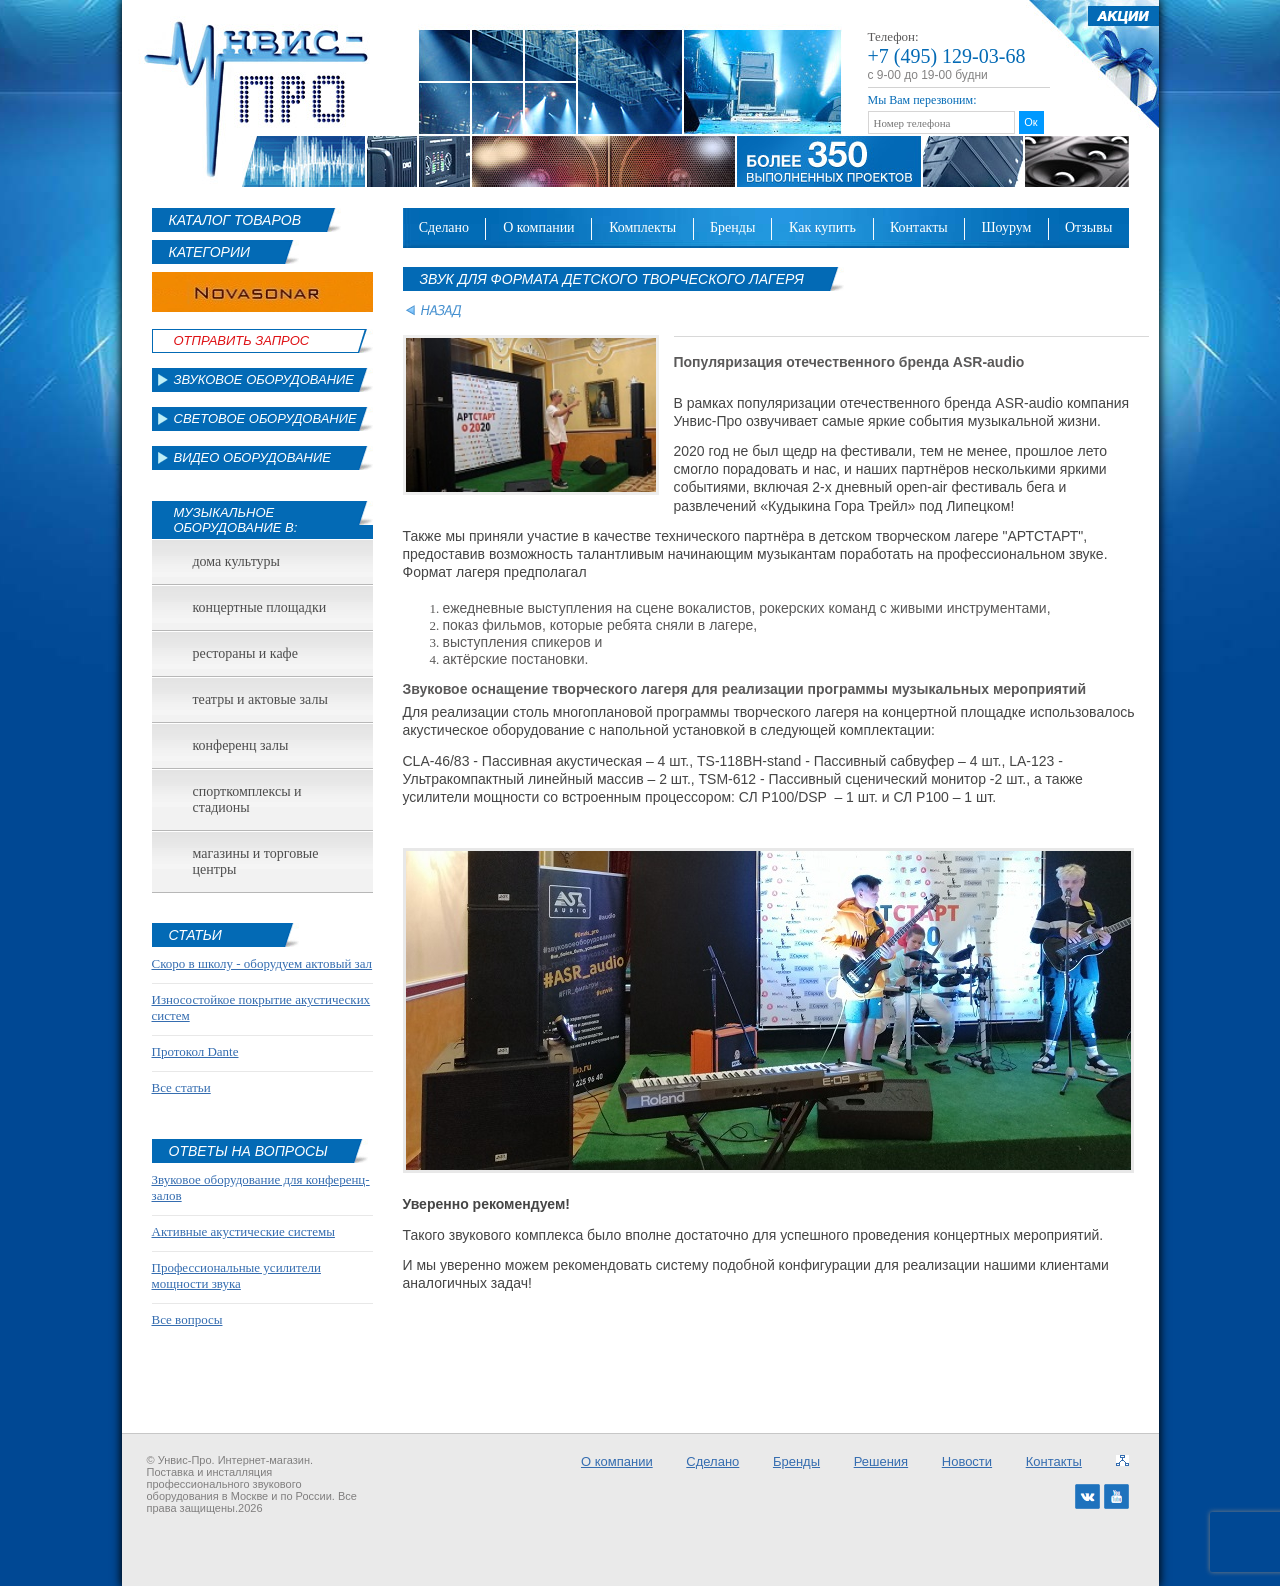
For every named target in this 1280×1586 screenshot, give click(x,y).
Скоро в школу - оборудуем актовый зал (262, 963)
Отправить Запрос (242, 340)
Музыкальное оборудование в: (236, 520)
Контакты (919, 227)
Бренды (732, 227)
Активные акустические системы (243, 1231)
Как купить (822, 227)
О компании (539, 227)
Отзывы (1088, 227)
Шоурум (1006, 227)
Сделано (444, 227)
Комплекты (642, 227)
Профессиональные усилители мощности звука (236, 1275)
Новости (967, 1461)
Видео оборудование (252, 457)
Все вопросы (187, 1319)
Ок (1030, 122)
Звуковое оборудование (264, 379)
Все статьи (181, 1087)
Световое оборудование (265, 418)
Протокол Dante (195, 1051)
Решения (881, 1461)
